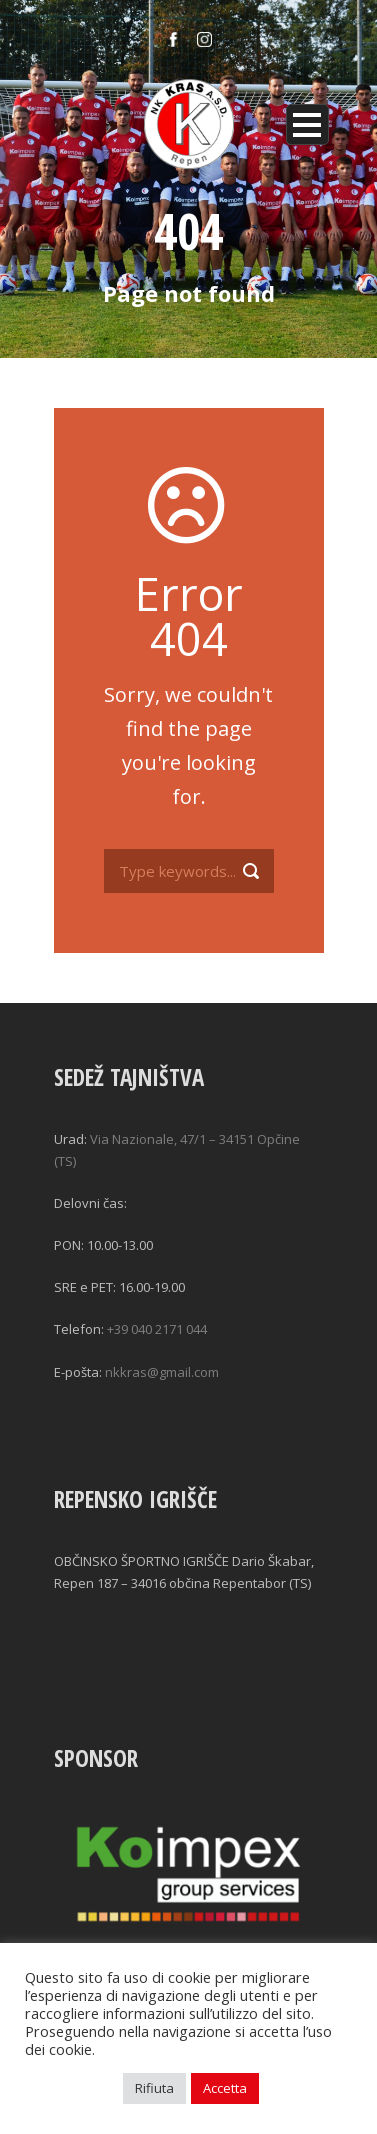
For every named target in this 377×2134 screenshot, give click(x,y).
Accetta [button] (225, 2088)
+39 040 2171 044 (157, 1329)
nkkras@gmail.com (162, 1372)
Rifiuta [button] (154, 2088)
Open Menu (307, 124)
